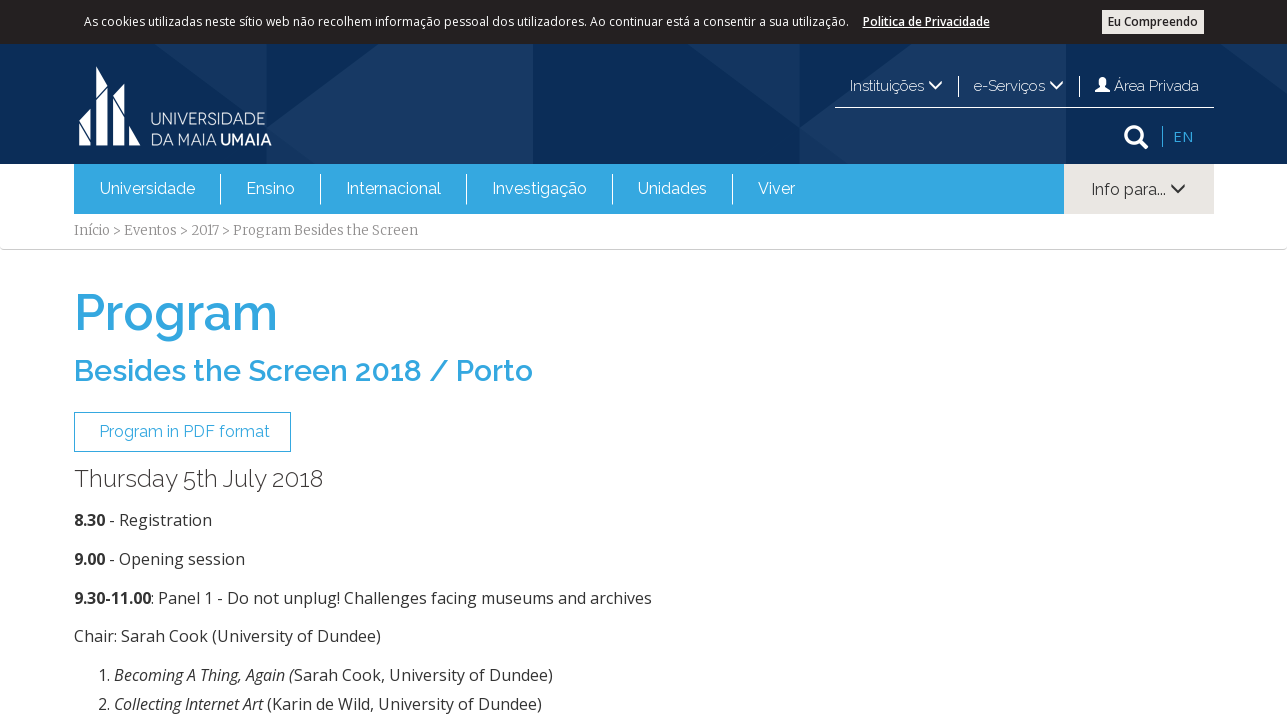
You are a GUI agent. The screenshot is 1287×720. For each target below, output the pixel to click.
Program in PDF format (182, 431)
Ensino (270, 188)
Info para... (1138, 189)
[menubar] (447, 189)
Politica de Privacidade (926, 21)
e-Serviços (1019, 86)
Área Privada (1147, 86)
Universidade (147, 188)
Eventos (150, 230)
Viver (776, 188)
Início (92, 230)
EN (1183, 136)
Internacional (393, 188)
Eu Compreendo (1153, 21)
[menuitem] (147, 189)
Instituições (896, 86)
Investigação (539, 188)
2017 (205, 230)
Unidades (672, 188)
